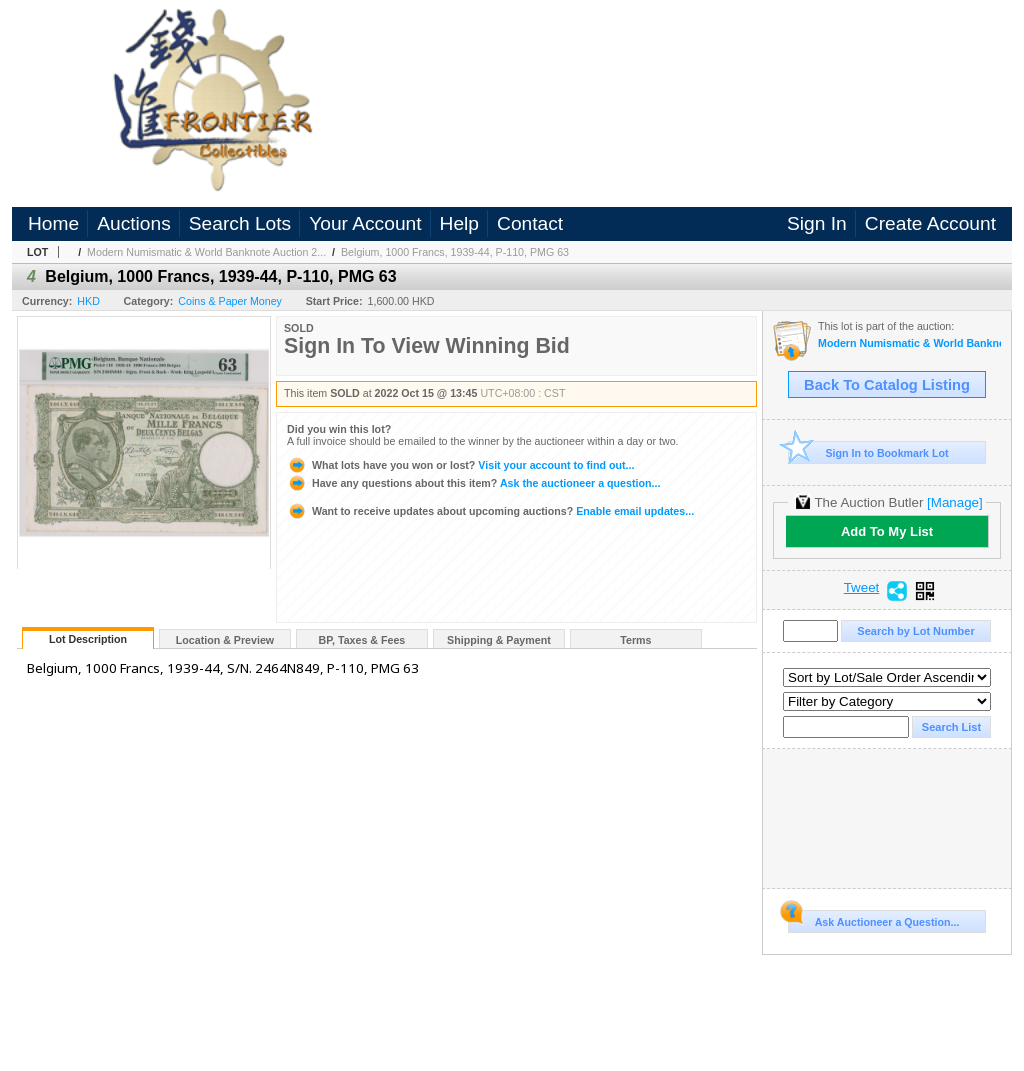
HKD (88, 301)
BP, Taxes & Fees (362, 640)
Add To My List (887, 531)
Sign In (817, 223)
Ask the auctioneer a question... (473, 483)
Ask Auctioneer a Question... (873, 919)
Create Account (930, 223)
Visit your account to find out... (460, 465)
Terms (635, 640)
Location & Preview (225, 640)
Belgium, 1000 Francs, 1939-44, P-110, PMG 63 (455, 252)
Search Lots (240, 223)
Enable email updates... (490, 511)
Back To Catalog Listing (887, 385)
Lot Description (88, 639)
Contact (530, 223)
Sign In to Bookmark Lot (868, 452)
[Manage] (954, 502)
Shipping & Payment (499, 640)
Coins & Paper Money (230, 301)
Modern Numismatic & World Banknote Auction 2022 (909, 343)
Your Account (365, 223)
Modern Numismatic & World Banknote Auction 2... (206, 252)
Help (459, 223)
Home (53, 223)
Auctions (134, 223)
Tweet (862, 588)
